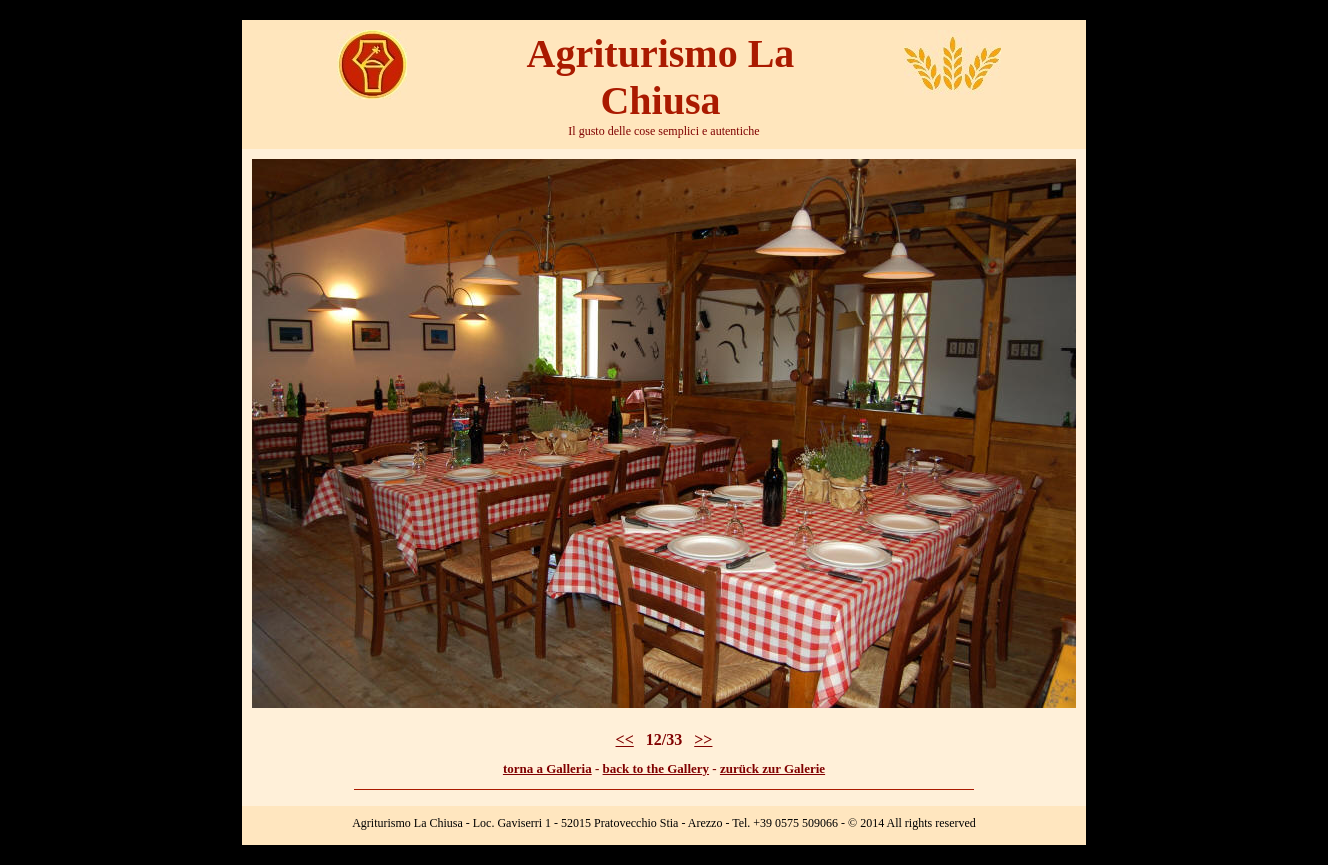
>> (703, 739)
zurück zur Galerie (772, 768)
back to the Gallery (656, 768)
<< (625, 739)
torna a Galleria (547, 768)
